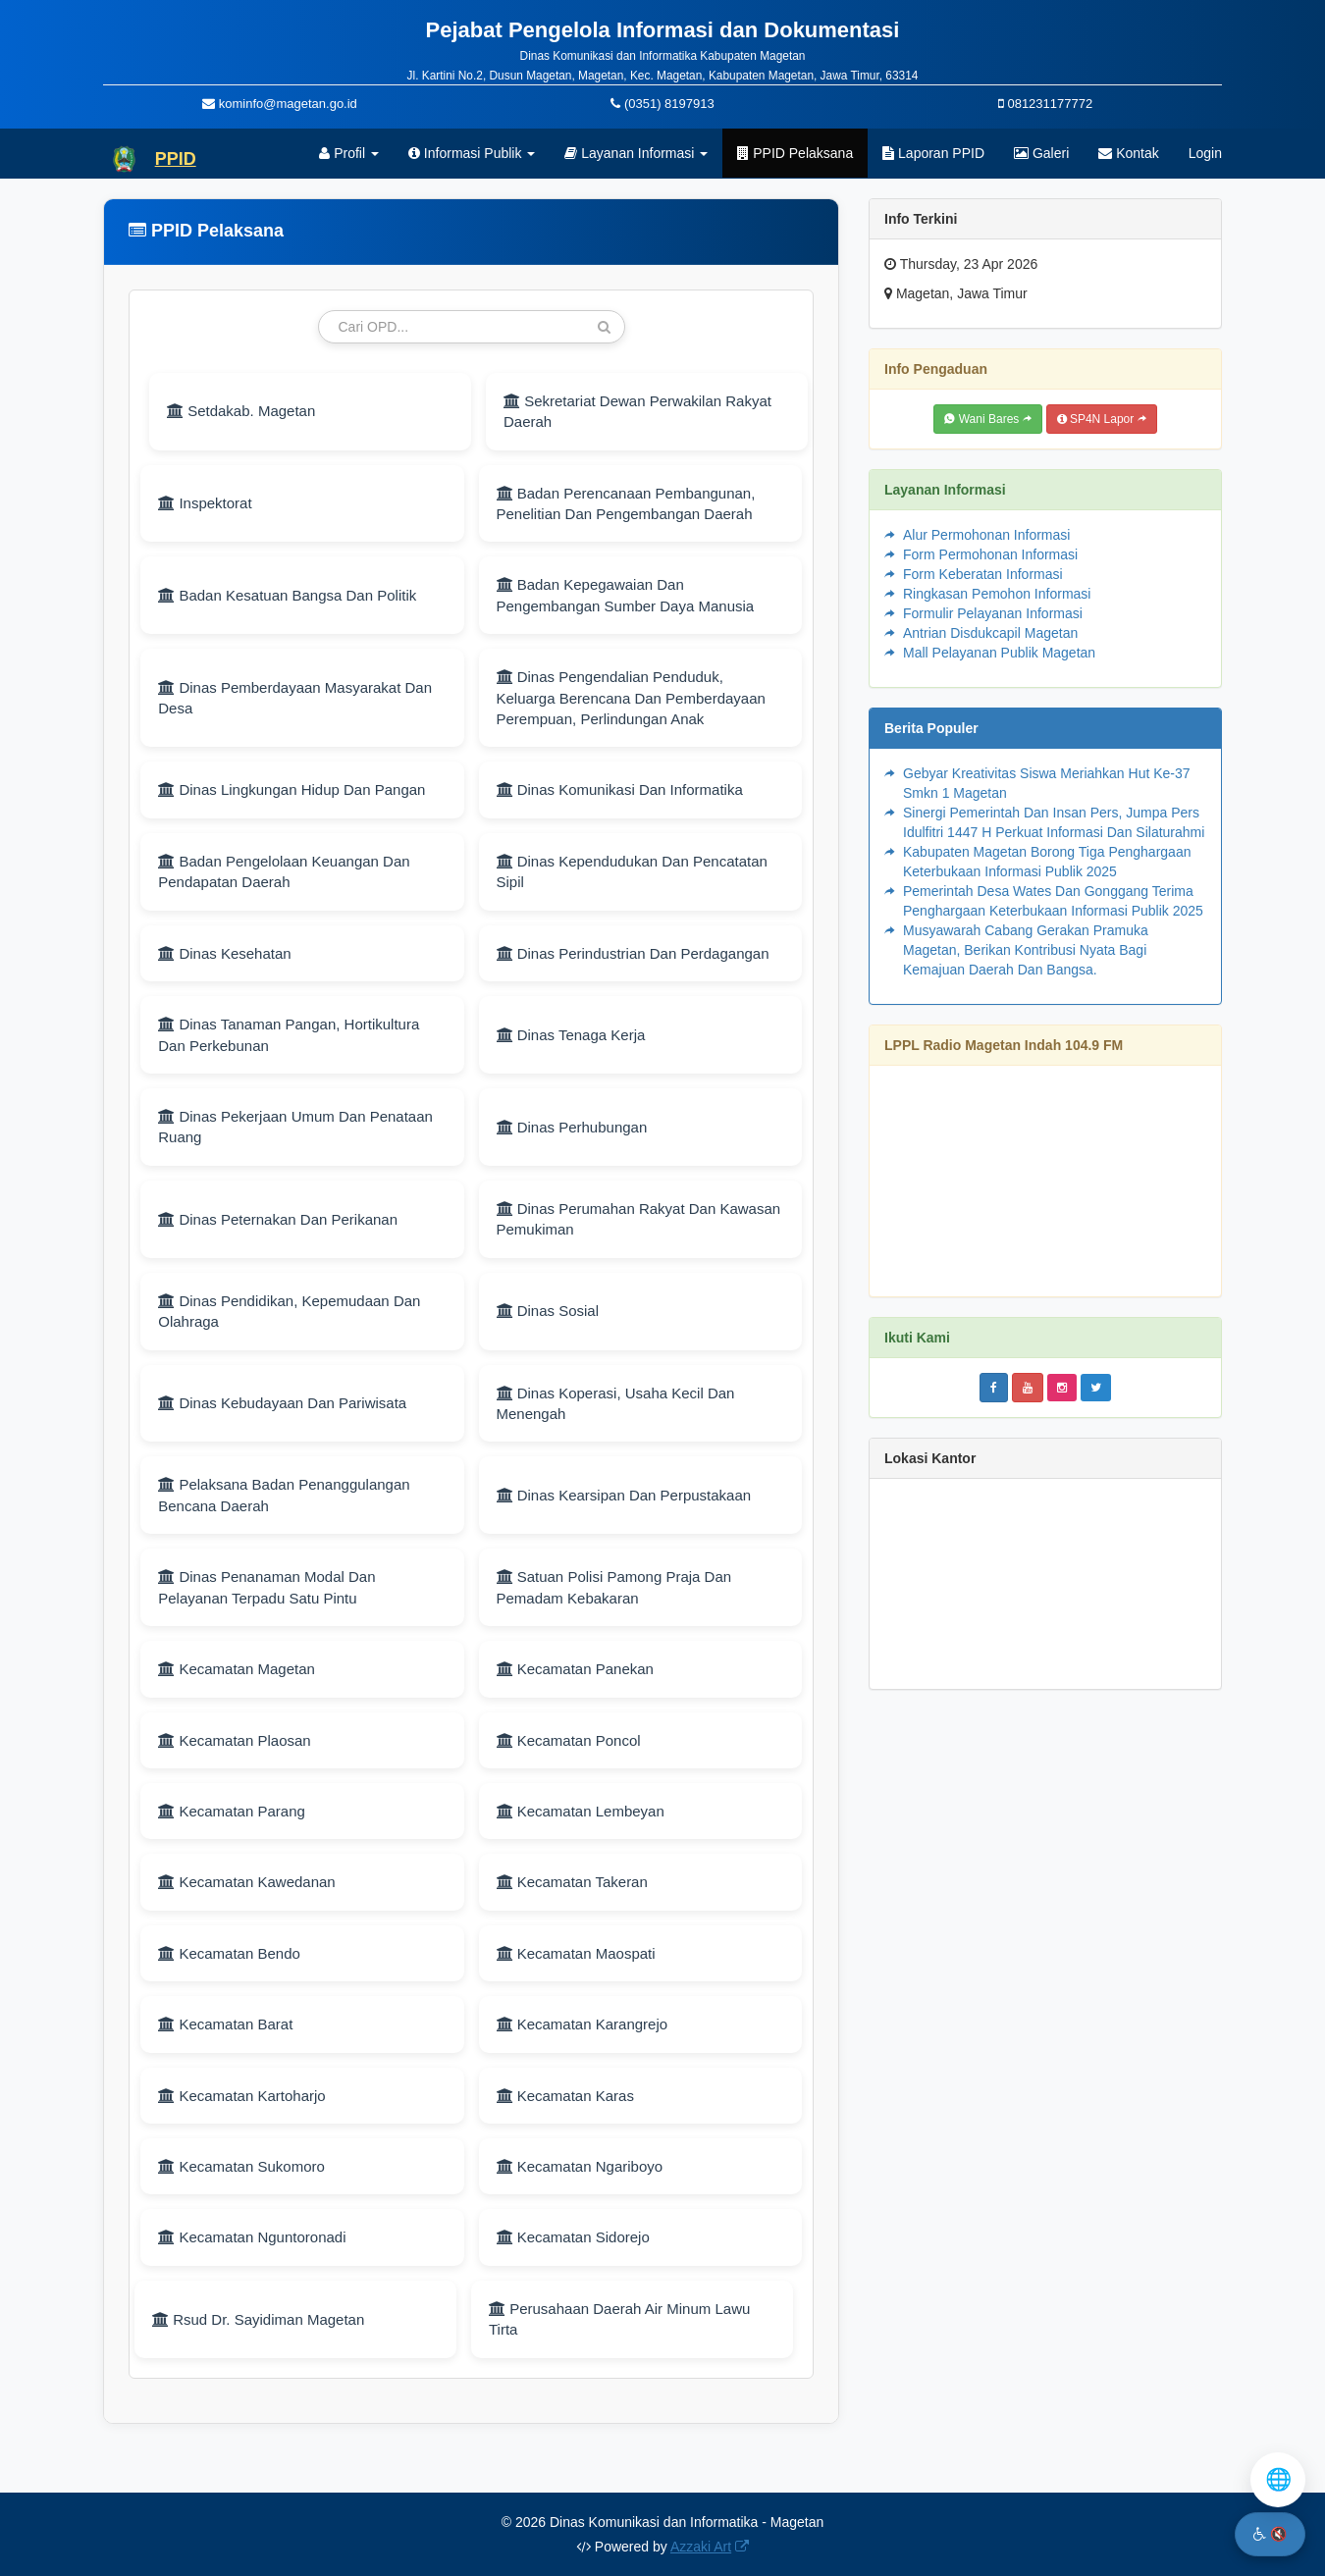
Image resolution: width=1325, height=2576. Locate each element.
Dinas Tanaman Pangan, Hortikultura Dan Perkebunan (288, 1034)
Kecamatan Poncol (569, 1740)
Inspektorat (204, 503)
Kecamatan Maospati (576, 1953)
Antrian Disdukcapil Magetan (990, 633)
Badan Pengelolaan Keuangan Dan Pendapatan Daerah (283, 871)
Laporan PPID (933, 153)
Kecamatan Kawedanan (246, 1881)
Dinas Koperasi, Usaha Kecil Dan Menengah (616, 1403)
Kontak (1128, 153)
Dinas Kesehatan (224, 953)
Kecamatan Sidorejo (573, 2237)
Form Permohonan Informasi (990, 554)
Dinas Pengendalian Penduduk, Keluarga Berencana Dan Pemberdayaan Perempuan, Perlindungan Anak (631, 697)
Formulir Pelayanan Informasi (993, 613)
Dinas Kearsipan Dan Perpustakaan (624, 1495)
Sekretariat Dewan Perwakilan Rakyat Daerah (637, 411)
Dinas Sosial (548, 1310)
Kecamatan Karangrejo (582, 2024)
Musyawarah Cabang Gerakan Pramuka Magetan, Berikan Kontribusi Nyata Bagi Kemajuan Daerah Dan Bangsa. (1025, 949)
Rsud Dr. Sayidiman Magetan (258, 2319)
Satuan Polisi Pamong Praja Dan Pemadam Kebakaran (614, 1586)
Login (1205, 153)
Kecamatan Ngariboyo (580, 2166)
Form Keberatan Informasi (983, 574)
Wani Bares (987, 419)
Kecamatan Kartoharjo (241, 2095)
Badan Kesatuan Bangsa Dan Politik (287, 595)
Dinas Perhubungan (572, 1127)
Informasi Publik (471, 153)
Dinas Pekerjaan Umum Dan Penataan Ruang (295, 1126)
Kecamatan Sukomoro (241, 2166)
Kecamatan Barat (225, 2024)
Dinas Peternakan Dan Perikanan (278, 1219)
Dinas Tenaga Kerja (571, 1034)
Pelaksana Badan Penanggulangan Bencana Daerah (283, 1494)
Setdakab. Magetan (241, 410)
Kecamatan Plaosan (234, 1740)
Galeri (1041, 153)
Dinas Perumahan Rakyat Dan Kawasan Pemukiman (639, 1218)
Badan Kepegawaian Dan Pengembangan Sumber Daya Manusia (626, 594)
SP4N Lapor (1101, 419)
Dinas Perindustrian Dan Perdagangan (633, 953)
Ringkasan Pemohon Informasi (996, 594)
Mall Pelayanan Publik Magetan (999, 652)
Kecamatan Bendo (229, 1953)
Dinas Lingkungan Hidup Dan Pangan (291, 789)
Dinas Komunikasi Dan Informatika (620, 789)
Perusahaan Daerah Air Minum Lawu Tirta (619, 2319)
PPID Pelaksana (795, 153)
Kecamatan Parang (231, 1811)
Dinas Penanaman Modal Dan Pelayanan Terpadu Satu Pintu (266, 1586)
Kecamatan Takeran (572, 1881)
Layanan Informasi (636, 153)
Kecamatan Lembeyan (580, 1811)
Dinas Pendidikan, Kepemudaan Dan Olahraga (289, 1311)
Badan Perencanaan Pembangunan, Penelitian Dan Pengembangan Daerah (626, 503)
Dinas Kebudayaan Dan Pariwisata (282, 1402)
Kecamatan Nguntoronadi (251, 2237)
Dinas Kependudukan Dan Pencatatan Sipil (632, 871)
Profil (349, 153)
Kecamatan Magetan (236, 1668)
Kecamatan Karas (565, 2095)
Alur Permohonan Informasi (986, 535)
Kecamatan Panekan (575, 1668)
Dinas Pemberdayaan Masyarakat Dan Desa (295, 697)
